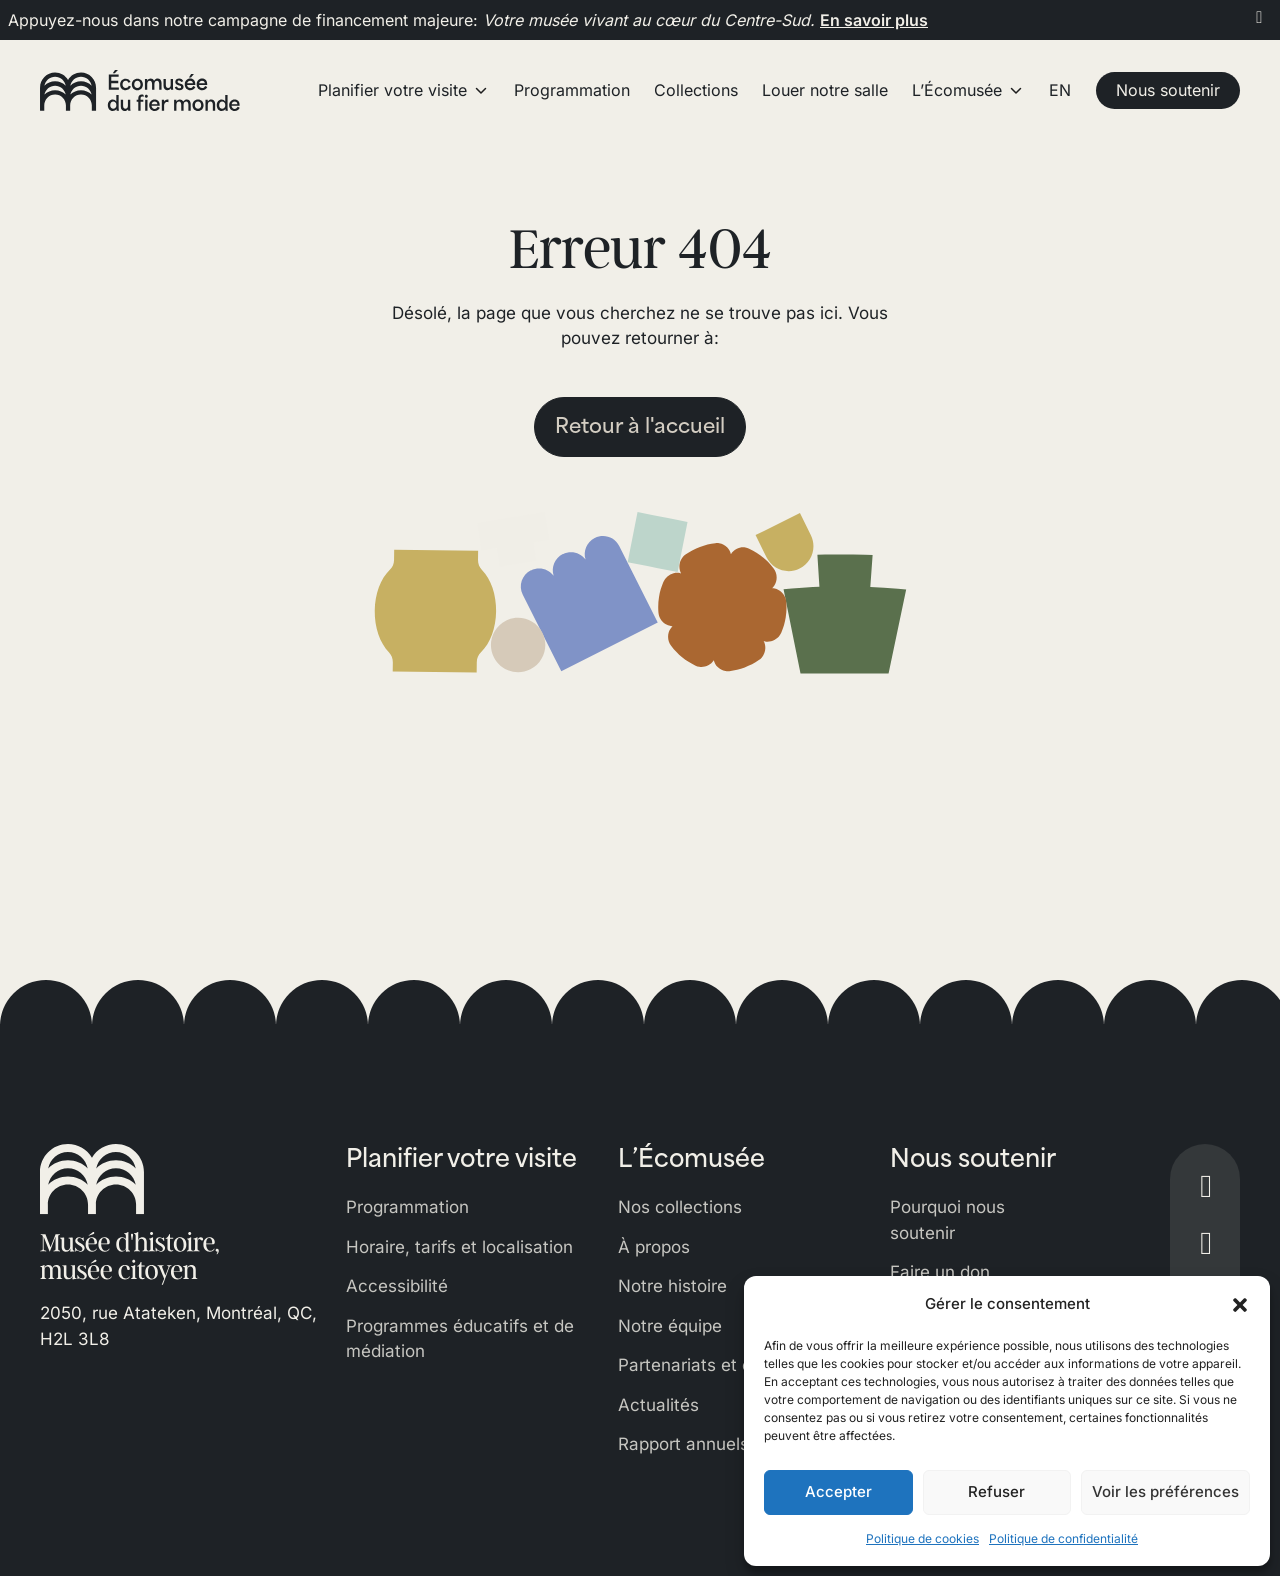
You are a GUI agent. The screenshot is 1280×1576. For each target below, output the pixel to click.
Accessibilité (397, 1286)
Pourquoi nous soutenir (947, 1220)
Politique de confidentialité (1063, 1538)
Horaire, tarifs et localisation (459, 1247)
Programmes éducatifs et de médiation (460, 1339)
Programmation (407, 1207)
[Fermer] (1259, 17)
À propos (654, 1247)
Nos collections (680, 1207)
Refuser (996, 1491)
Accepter (838, 1491)
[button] (1240, 1304)
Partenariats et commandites (734, 1365)
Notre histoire (672, 1286)
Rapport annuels (683, 1444)
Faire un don (940, 1272)
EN (1060, 90)
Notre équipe (670, 1326)
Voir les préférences (1165, 1491)
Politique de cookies (922, 1538)
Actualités (658, 1405)
